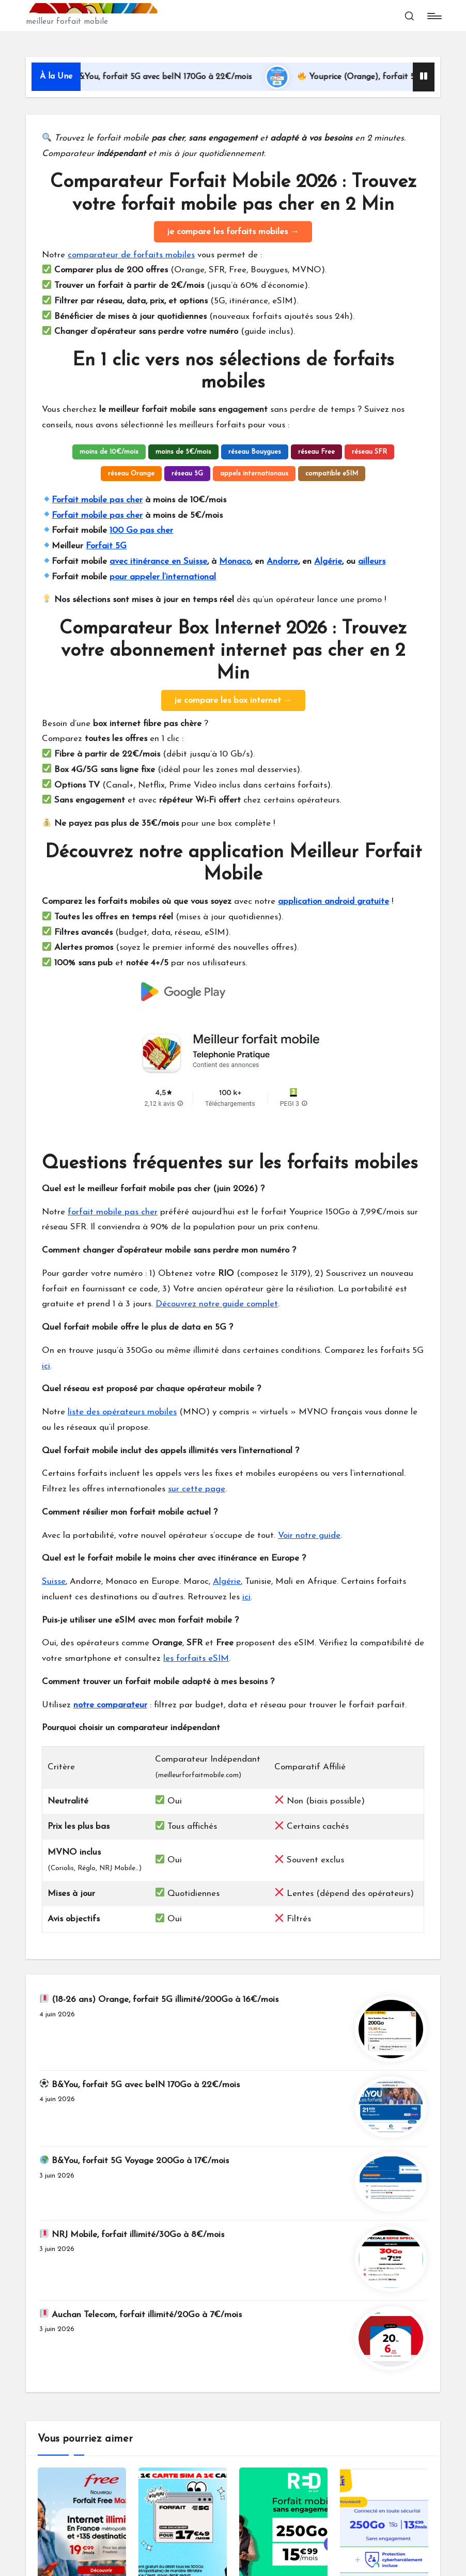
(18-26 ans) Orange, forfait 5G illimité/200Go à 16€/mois (159, 1999)
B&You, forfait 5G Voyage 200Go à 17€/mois (134, 2160)
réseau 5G (187, 473)
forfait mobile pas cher (113, 1212)
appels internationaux (254, 473)
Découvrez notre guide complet (217, 1304)
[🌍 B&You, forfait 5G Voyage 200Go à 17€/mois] (391, 2182)
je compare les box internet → (233, 700)
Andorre (282, 561)
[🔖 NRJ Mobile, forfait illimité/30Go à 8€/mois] (391, 2259)
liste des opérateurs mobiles (122, 1412)
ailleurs (371, 561)
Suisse (54, 1581)
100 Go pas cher (141, 530)
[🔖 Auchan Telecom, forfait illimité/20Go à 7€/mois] (391, 2338)
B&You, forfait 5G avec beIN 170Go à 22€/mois (176, 77)
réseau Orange (131, 473)
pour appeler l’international (163, 577)
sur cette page (196, 1489)
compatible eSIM (331, 473)
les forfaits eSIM (196, 1658)
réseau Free (316, 452)
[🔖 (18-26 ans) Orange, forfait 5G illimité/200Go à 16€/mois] (391, 2029)
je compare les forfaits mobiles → (233, 231)
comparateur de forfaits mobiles (131, 255)
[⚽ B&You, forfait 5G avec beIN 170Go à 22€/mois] (391, 2107)
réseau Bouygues (254, 452)
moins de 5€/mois (183, 452)
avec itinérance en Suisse (158, 561)
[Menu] (433, 16)
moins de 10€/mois (109, 452)
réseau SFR (369, 452)
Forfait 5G (106, 546)
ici (46, 1366)
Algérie (328, 561)
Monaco (235, 561)
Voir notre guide (309, 1535)
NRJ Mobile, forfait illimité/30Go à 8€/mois (132, 2234)
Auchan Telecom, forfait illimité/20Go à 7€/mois (141, 2314)
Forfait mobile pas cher (97, 500)
